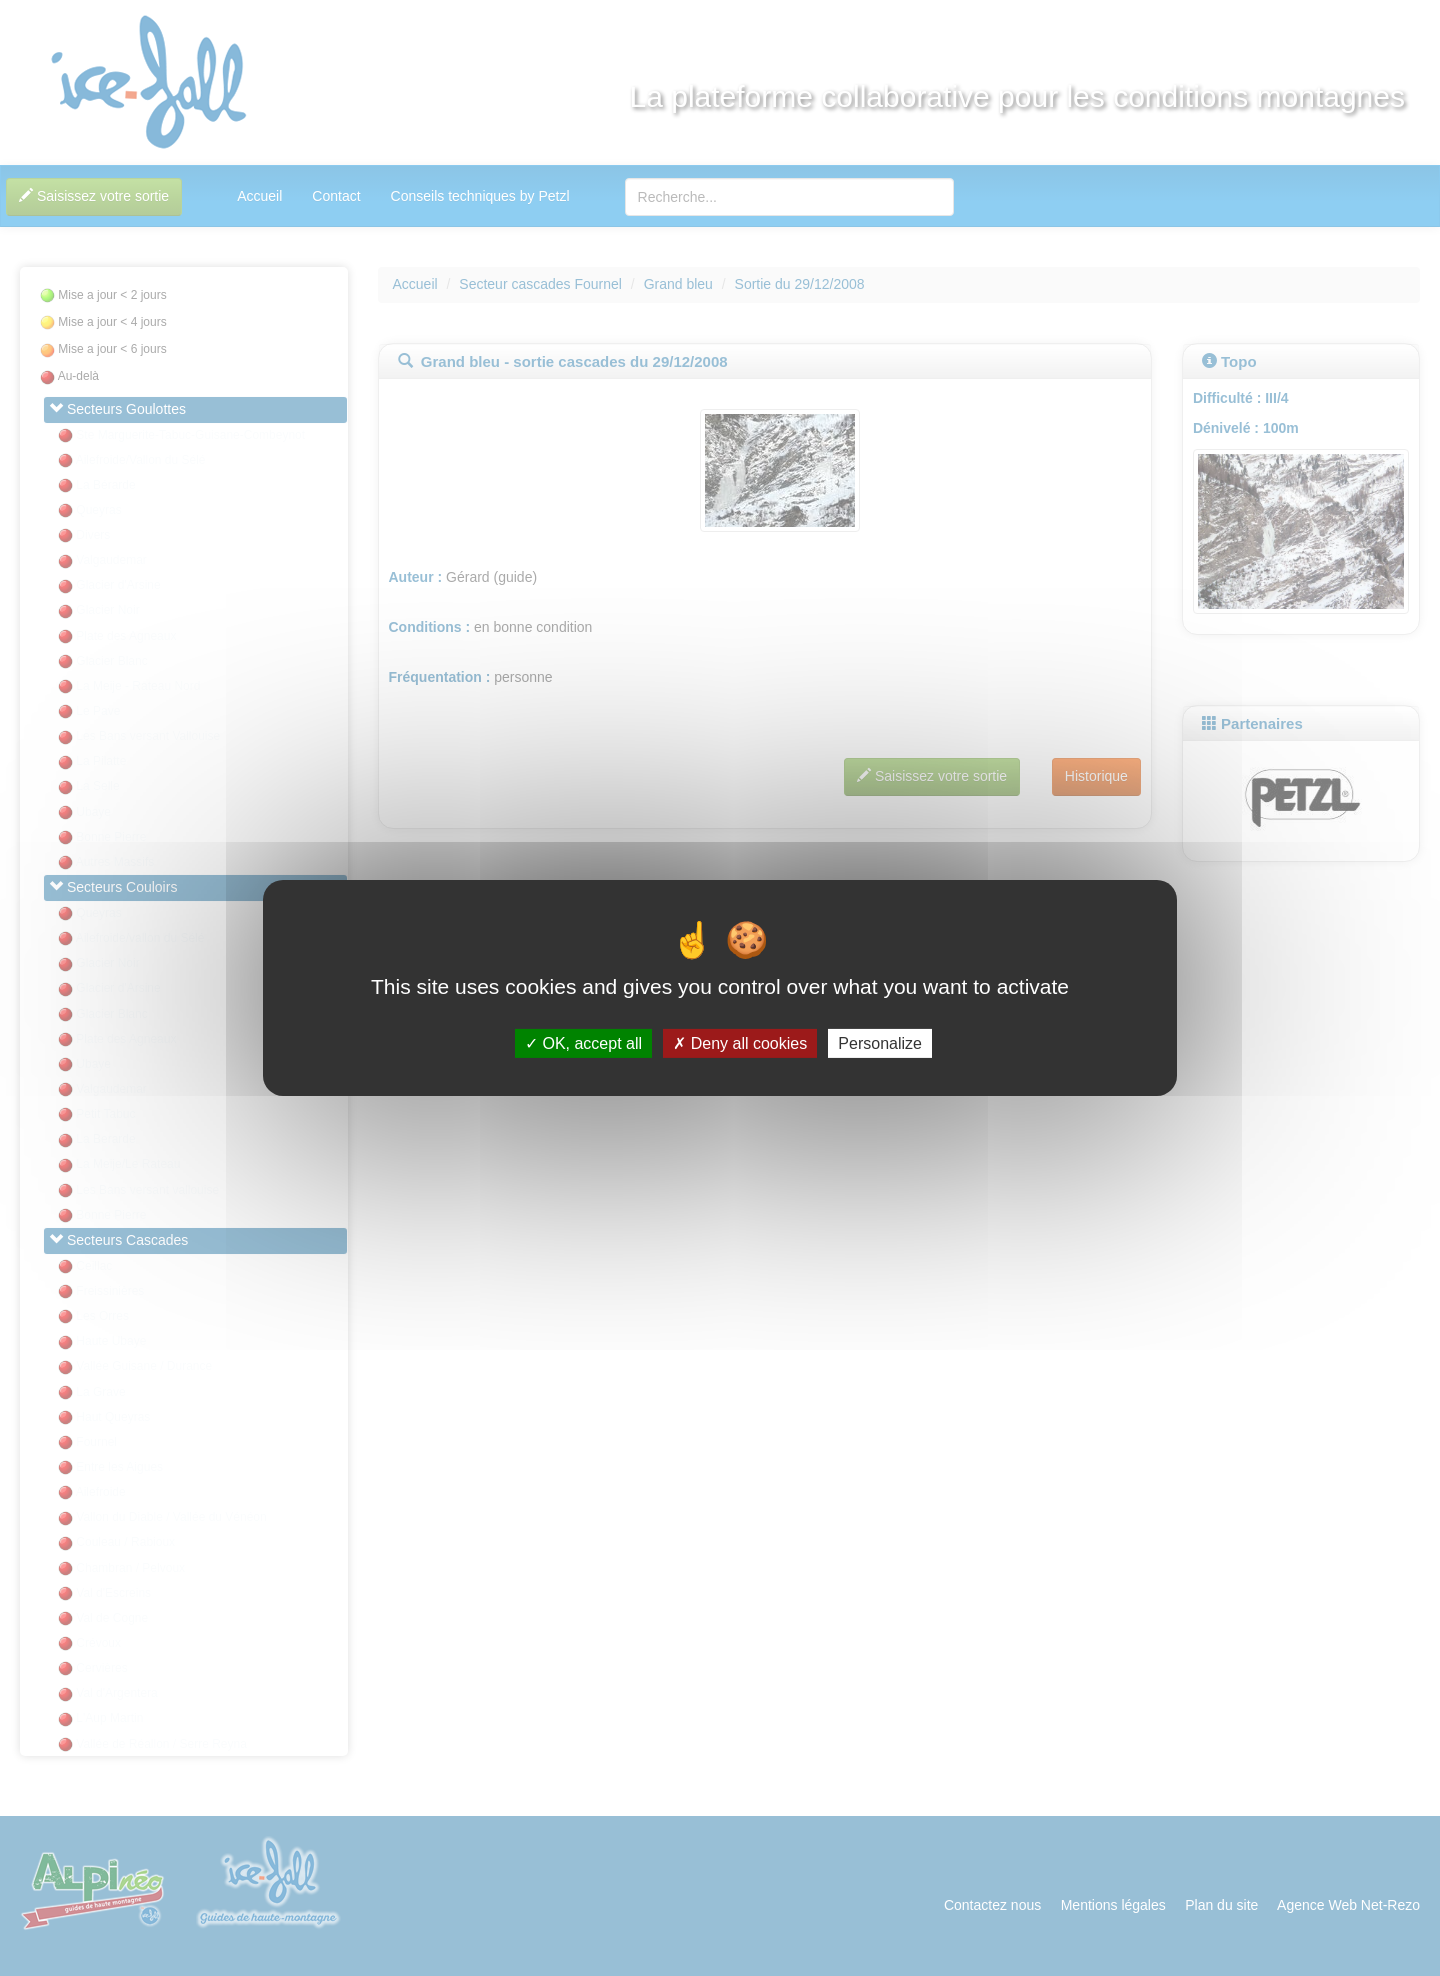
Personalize (880, 1043)
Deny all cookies (740, 1043)
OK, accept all (583, 1043)
